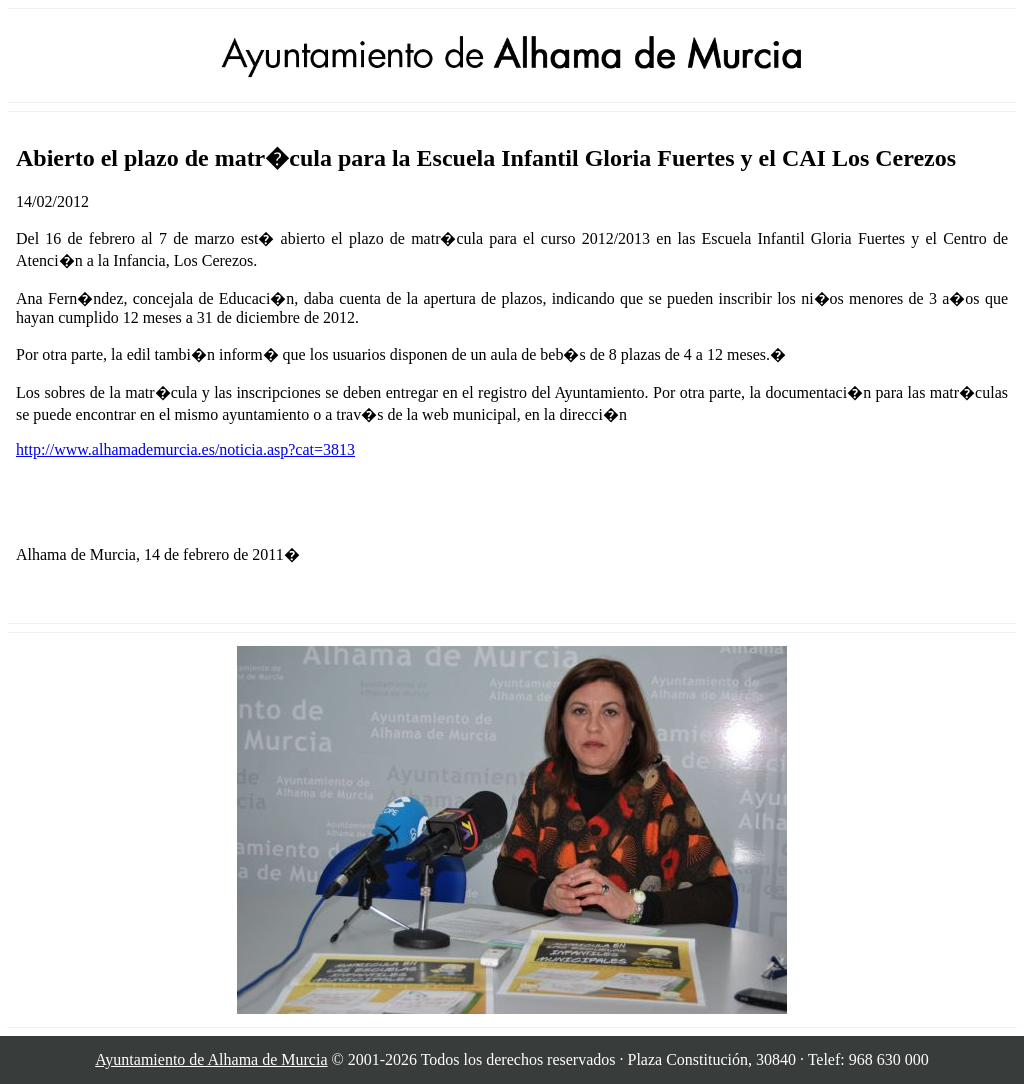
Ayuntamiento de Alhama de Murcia (211, 1059)
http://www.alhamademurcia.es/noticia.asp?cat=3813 (185, 449)
